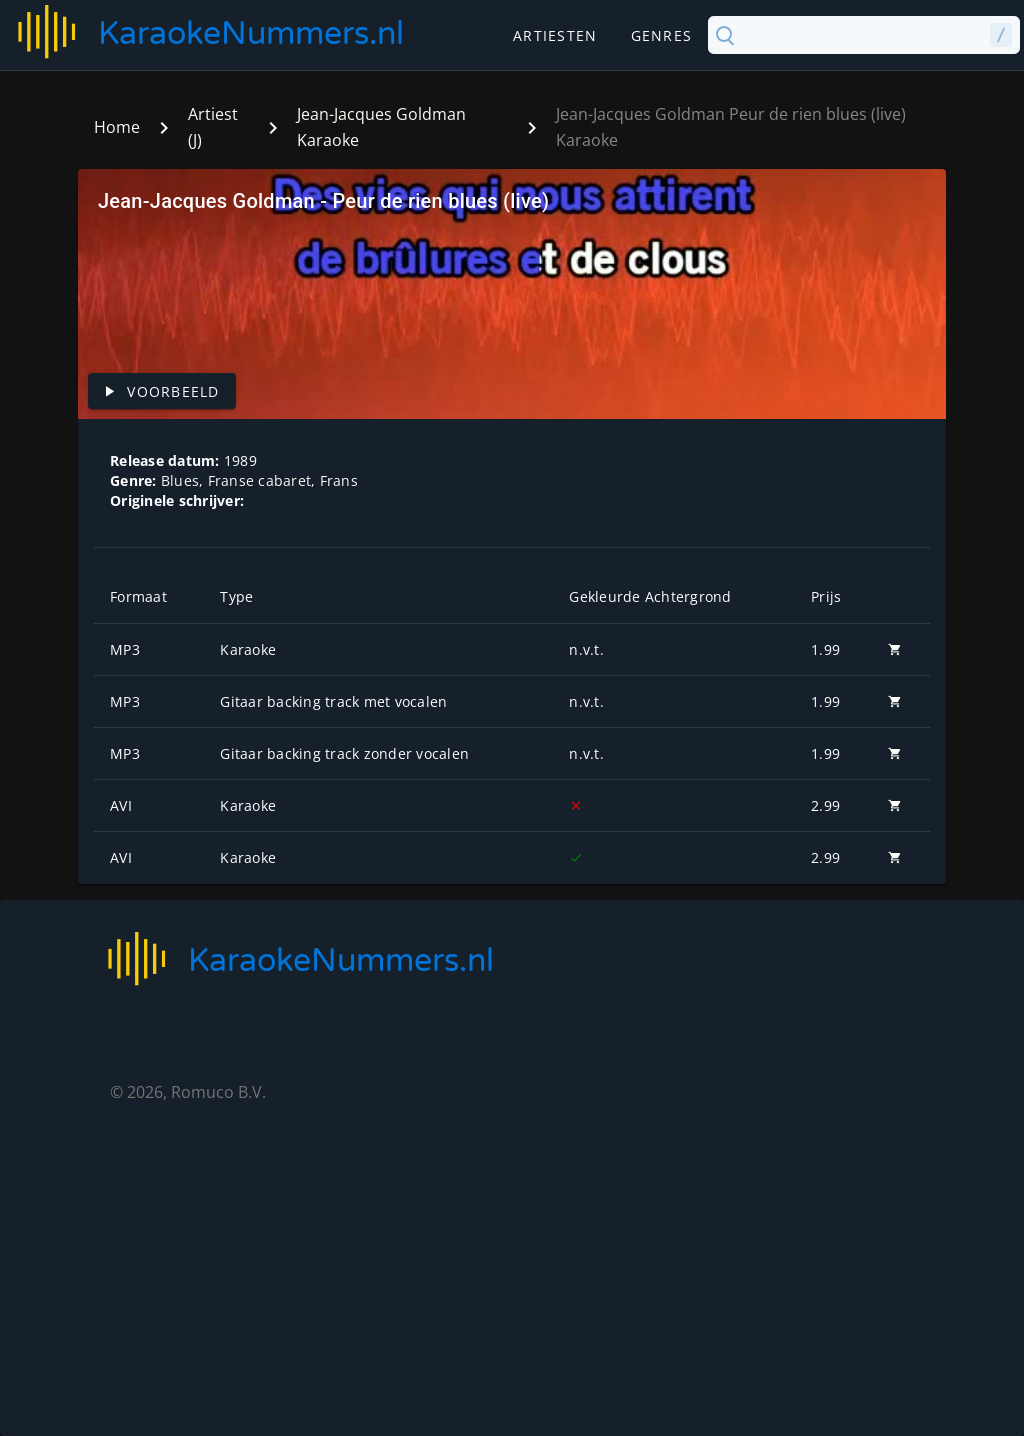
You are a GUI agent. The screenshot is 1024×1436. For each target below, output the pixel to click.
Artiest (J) (213, 127)
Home (117, 127)
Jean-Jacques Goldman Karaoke (381, 127)
